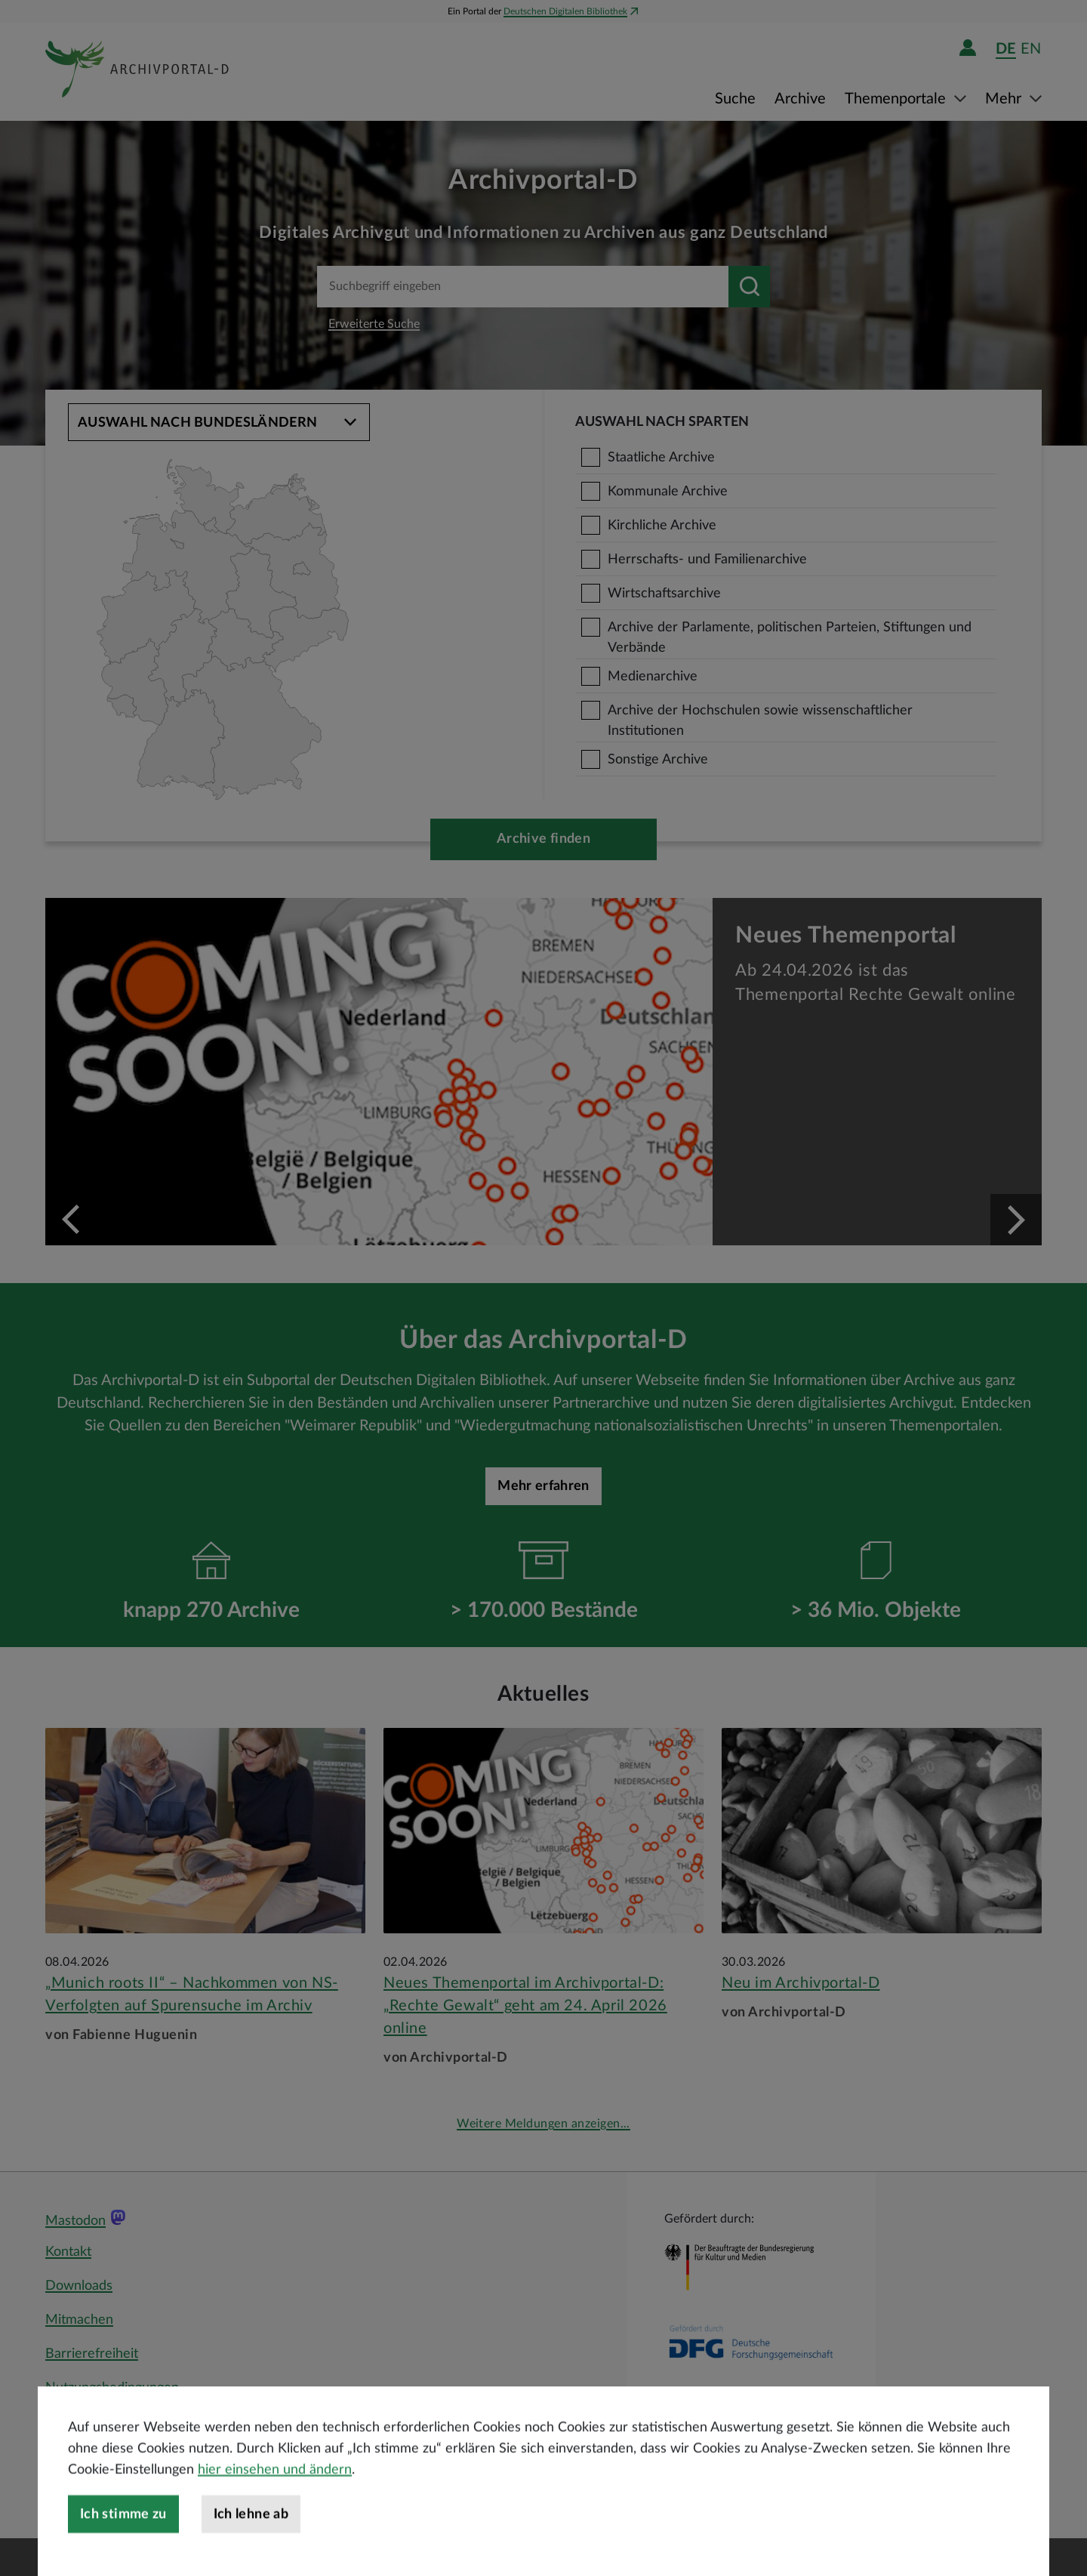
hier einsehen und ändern (275, 2506)
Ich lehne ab (251, 2550)
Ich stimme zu (123, 2550)
